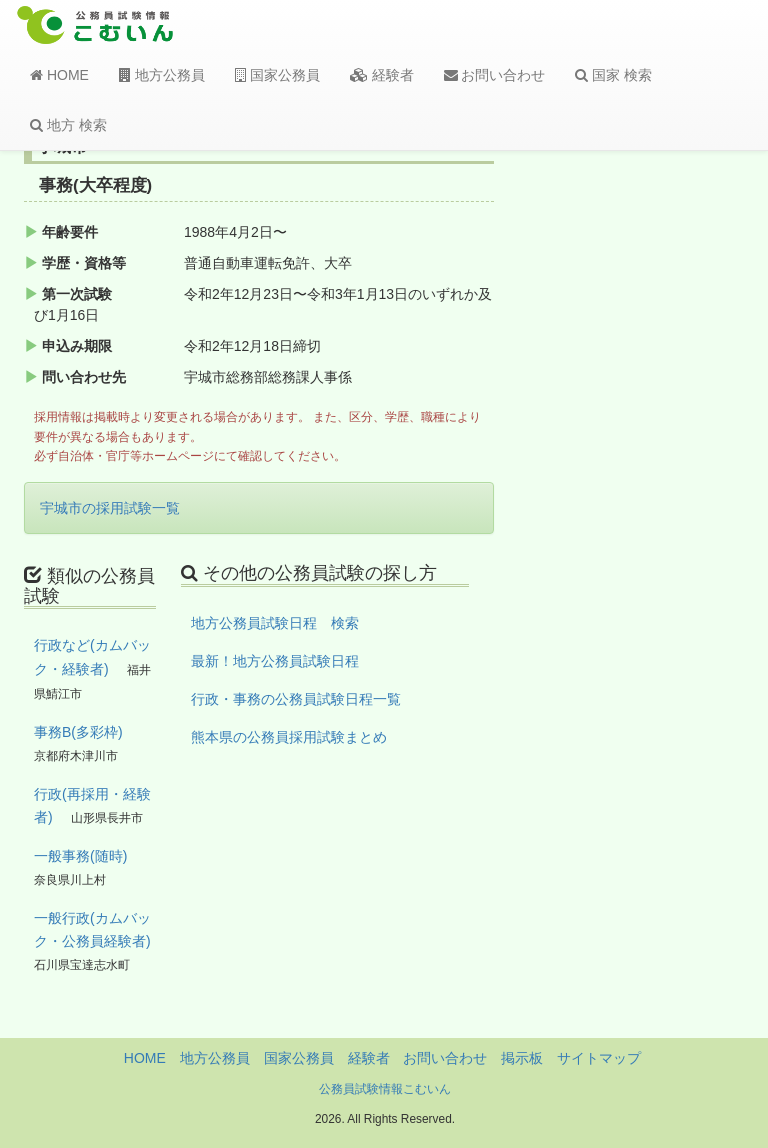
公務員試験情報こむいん (385, 1089)
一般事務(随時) (80, 856)
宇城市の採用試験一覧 (110, 508)
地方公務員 (162, 75)
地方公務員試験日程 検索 (275, 623)
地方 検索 (68, 125)
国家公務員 (277, 75)
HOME (59, 75)
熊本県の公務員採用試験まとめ (289, 737)
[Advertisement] (666, 463)
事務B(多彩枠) (78, 732)
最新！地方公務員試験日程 (275, 661)
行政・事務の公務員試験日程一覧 (296, 699)
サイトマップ (599, 1058)
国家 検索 (613, 75)
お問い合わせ (495, 75)
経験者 (382, 75)
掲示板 (522, 1058)
